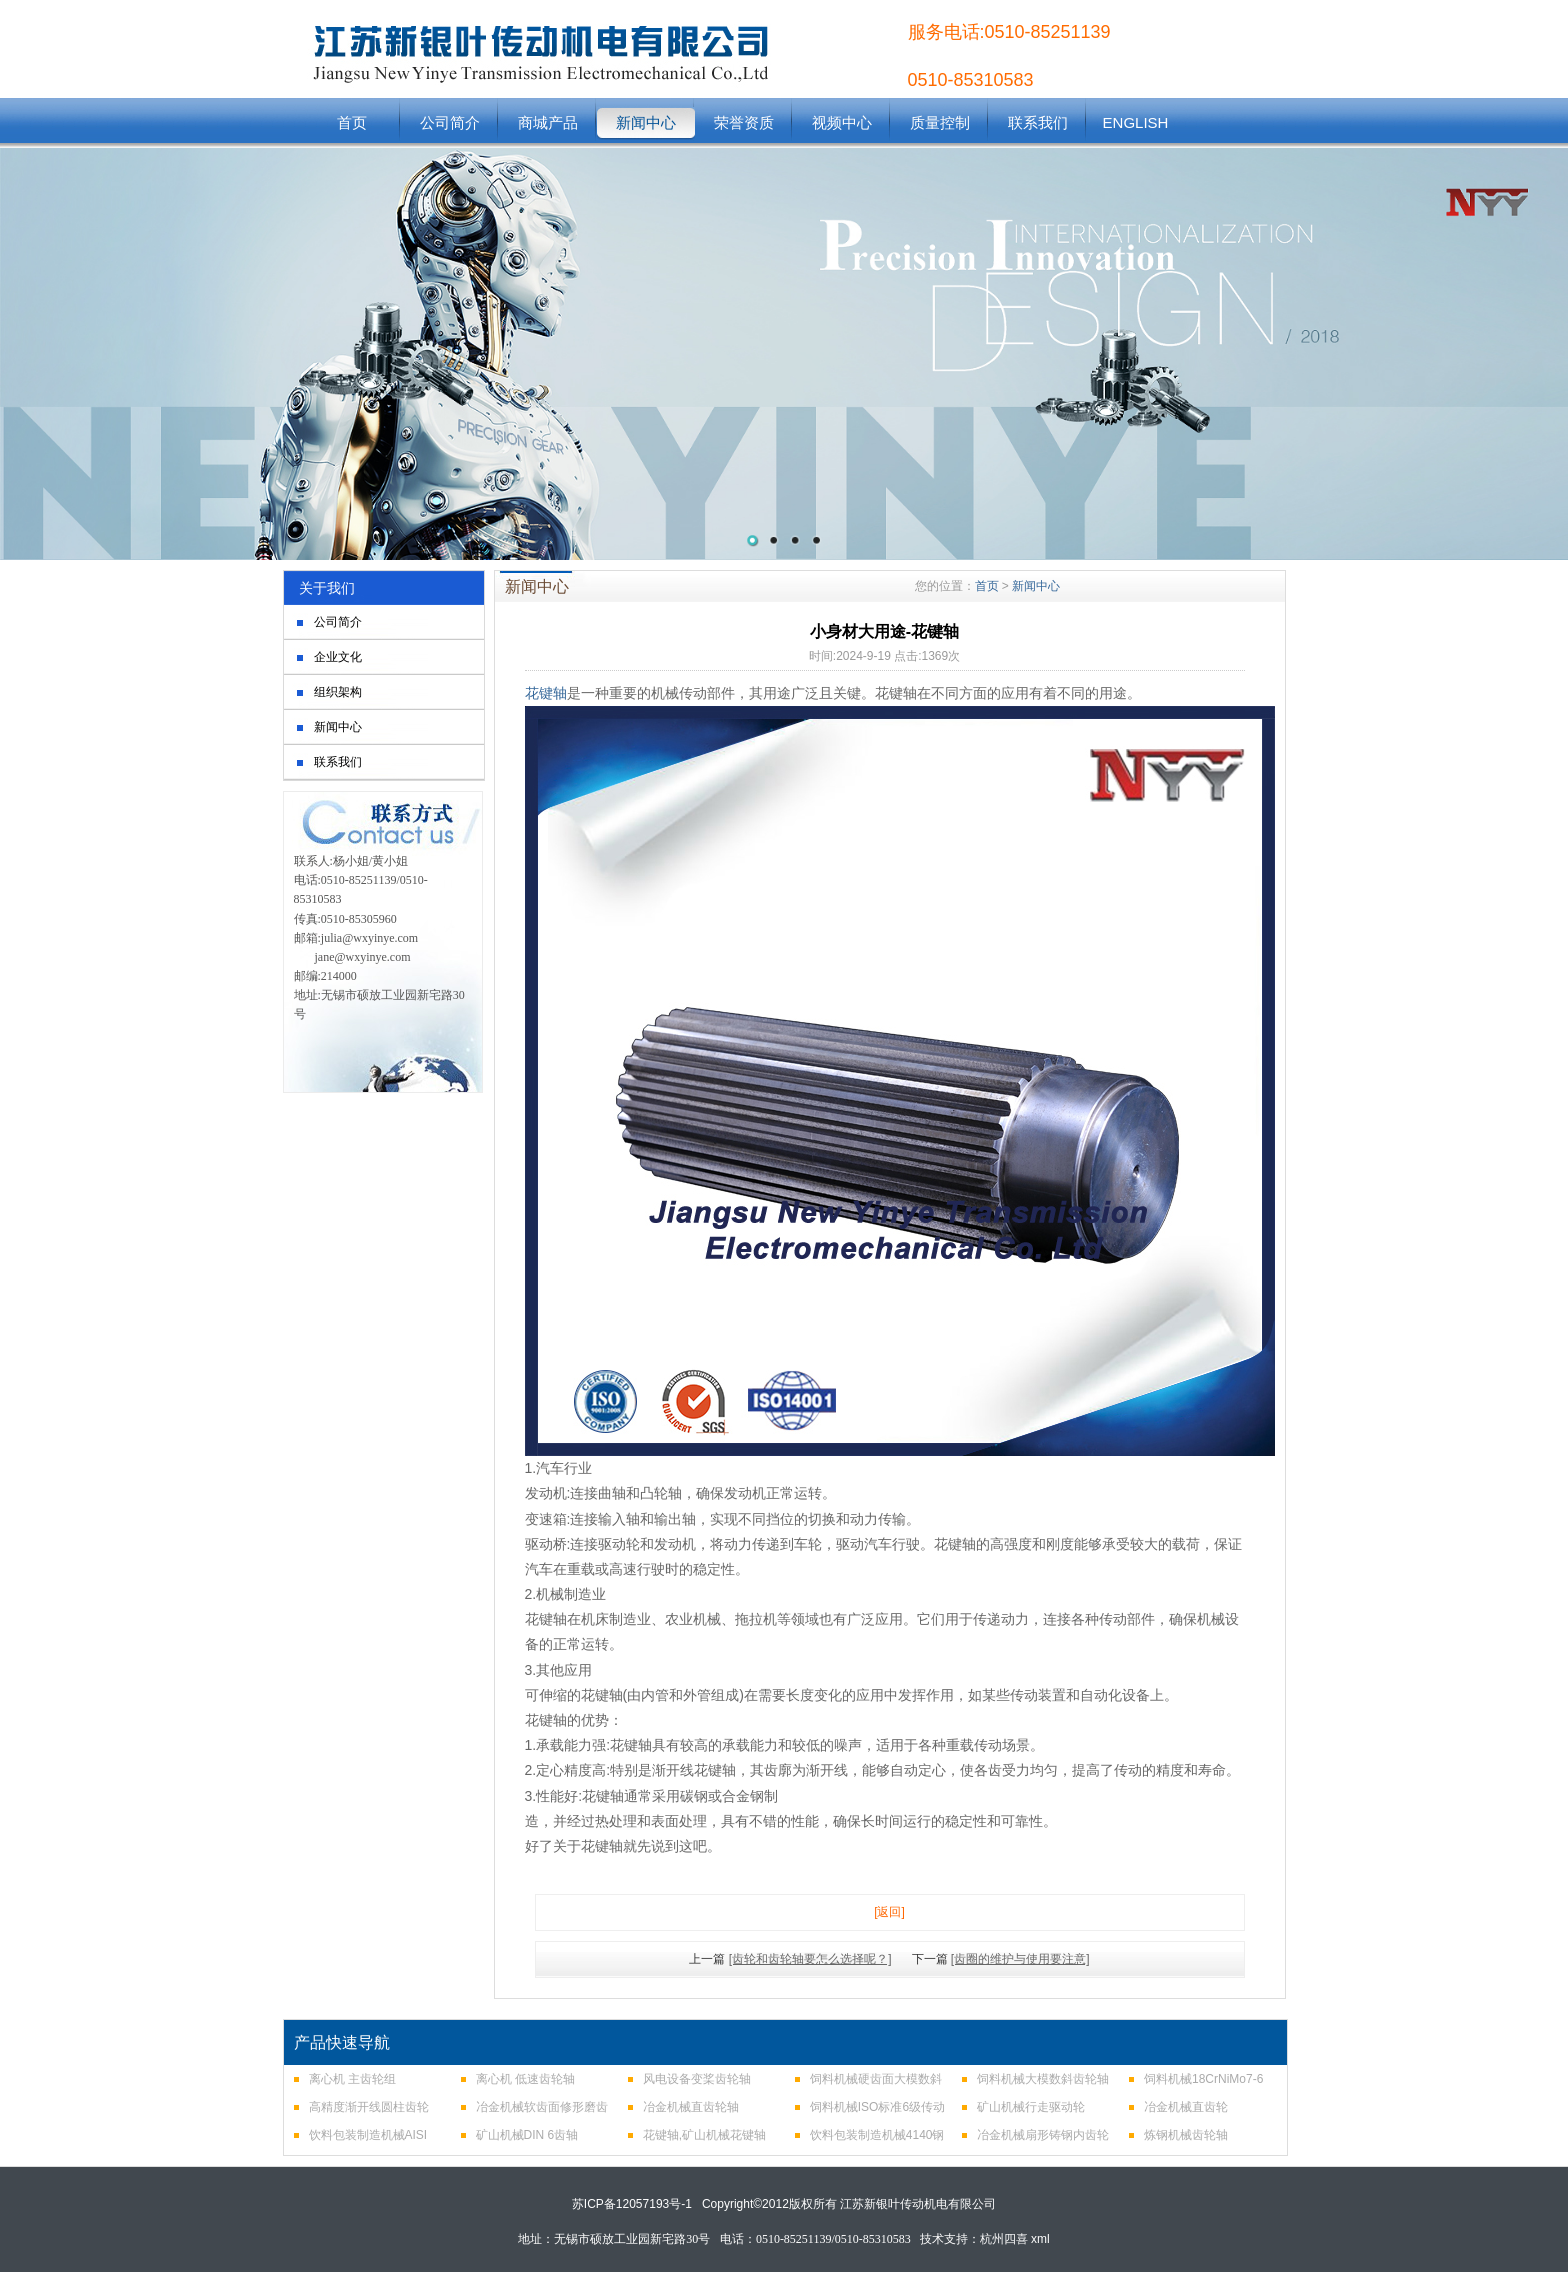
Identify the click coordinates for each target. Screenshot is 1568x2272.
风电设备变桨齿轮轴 (697, 2079)
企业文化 (338, 657)
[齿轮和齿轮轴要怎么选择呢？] (810, 1959)
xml (1040, 2239)
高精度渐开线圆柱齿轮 (369, 2107)
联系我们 (1038, 122)
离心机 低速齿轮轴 (525, 2079)
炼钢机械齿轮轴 (1186, 2135)
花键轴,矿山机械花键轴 (704, 2135)
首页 (352, 122)
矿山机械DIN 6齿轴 (527, 2135)
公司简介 (450, 122)
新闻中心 (646, 122)
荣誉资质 (744, 122)
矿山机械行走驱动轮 (1031, 2107)
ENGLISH (1136, 122)
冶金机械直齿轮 (1186, 2107)
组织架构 (338, 692)
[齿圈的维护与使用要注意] (1020, 1959)
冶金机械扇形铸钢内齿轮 (1043, 2135)
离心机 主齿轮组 (352, 2079)
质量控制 (940, 122)
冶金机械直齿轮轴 (691, 2107)
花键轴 (546, 693)
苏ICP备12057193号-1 (632, 2204)
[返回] (889, 1912)
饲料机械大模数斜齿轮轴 (1043, 2079)
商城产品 (548, 122)
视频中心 (842, 122)
